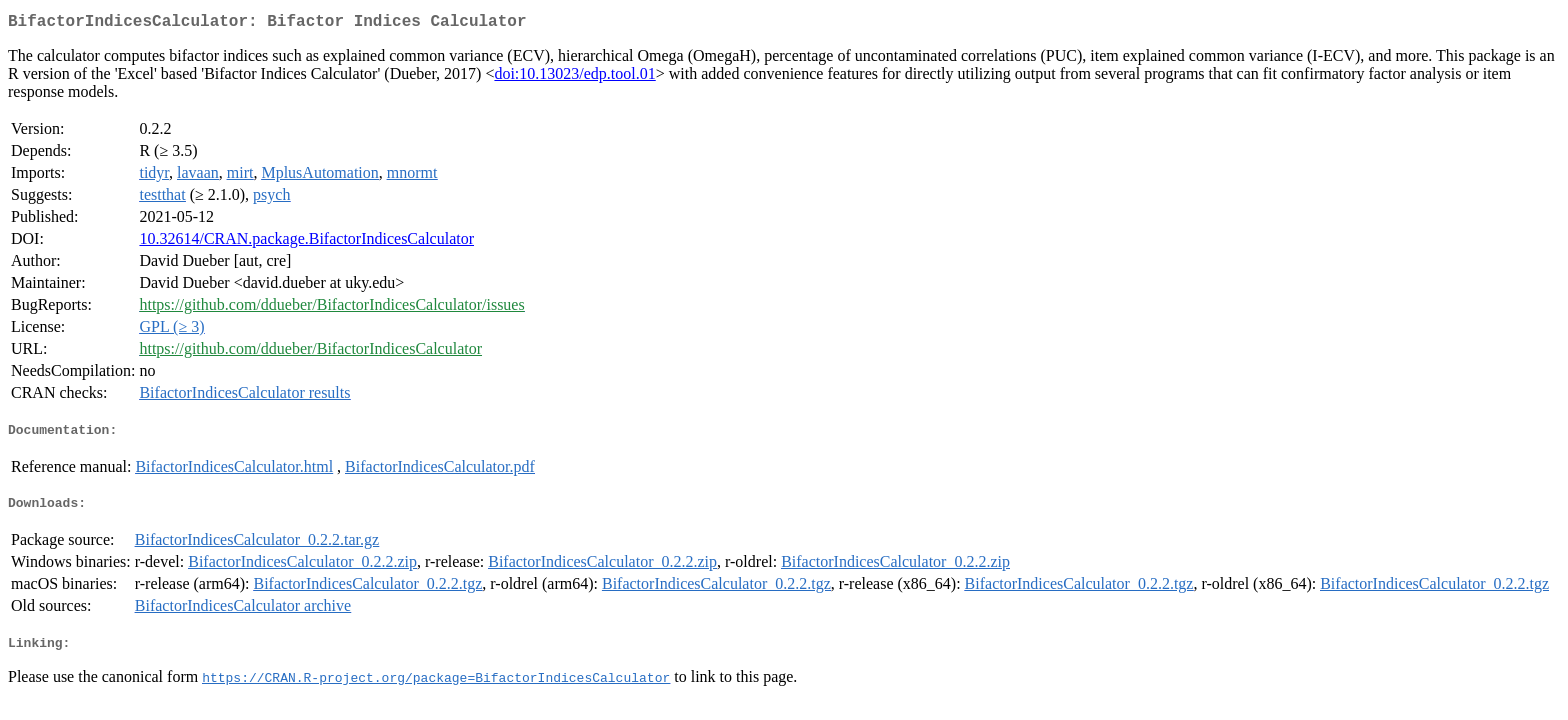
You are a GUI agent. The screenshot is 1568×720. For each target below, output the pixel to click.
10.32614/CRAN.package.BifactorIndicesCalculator (306, 242)
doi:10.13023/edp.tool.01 (574, 77)
